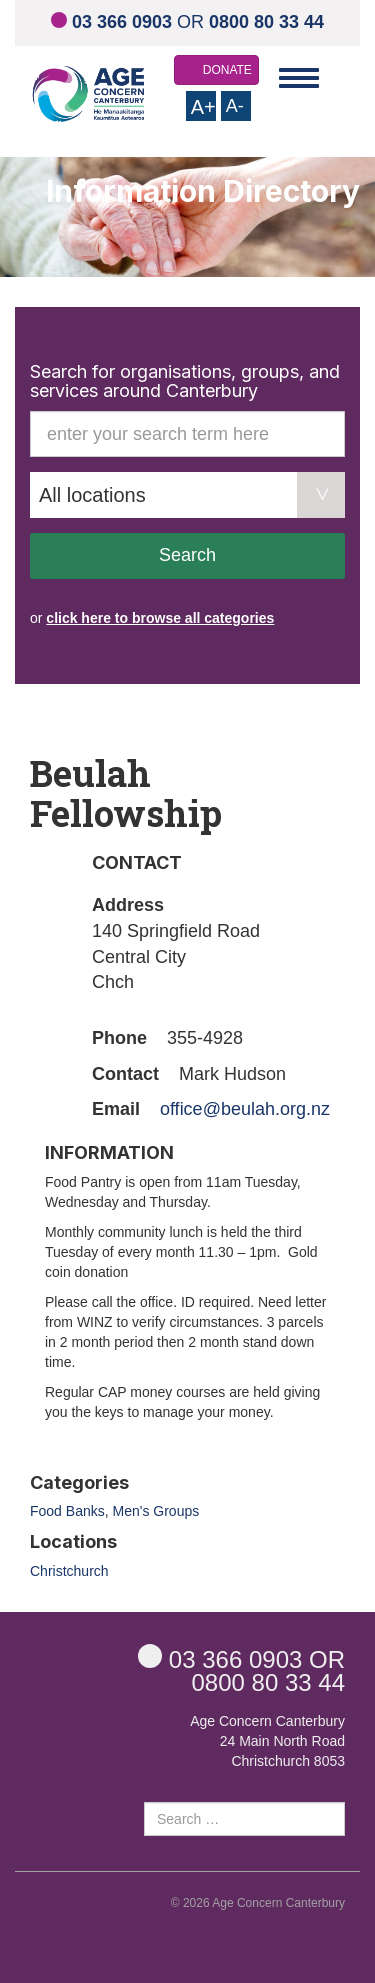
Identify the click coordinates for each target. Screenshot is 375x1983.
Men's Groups (156, 1511)
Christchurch (69, 1571)
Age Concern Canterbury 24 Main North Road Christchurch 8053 (267, 1741)
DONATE (227, 70)
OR (187, 22)
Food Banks (67, 1511)
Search (187, 555)
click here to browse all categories (160, 618)
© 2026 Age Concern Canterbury (258, 1903)
